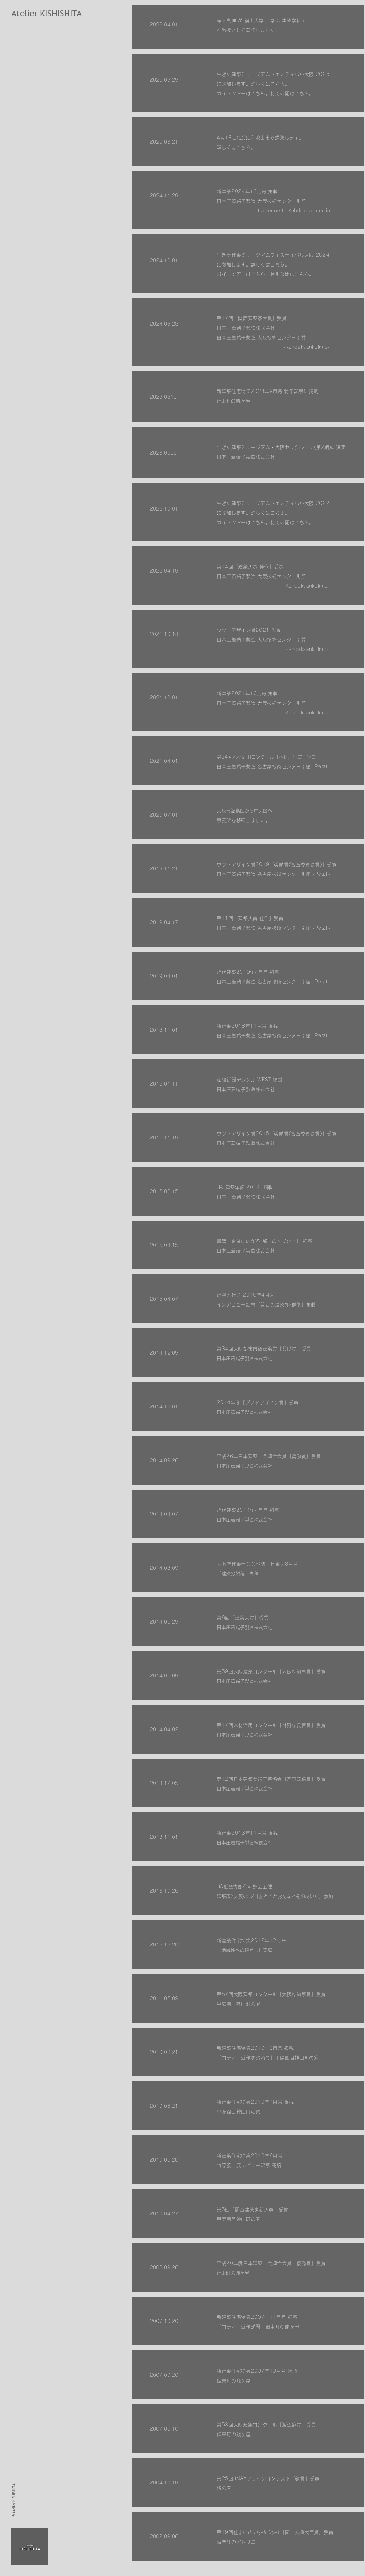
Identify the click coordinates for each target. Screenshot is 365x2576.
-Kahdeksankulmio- (306, 649)
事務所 (224, 820)
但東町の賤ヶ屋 (236, 401)
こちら (277, 513)
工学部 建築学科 (283, 20)
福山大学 (254, 20)
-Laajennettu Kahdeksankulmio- (294, 210)
